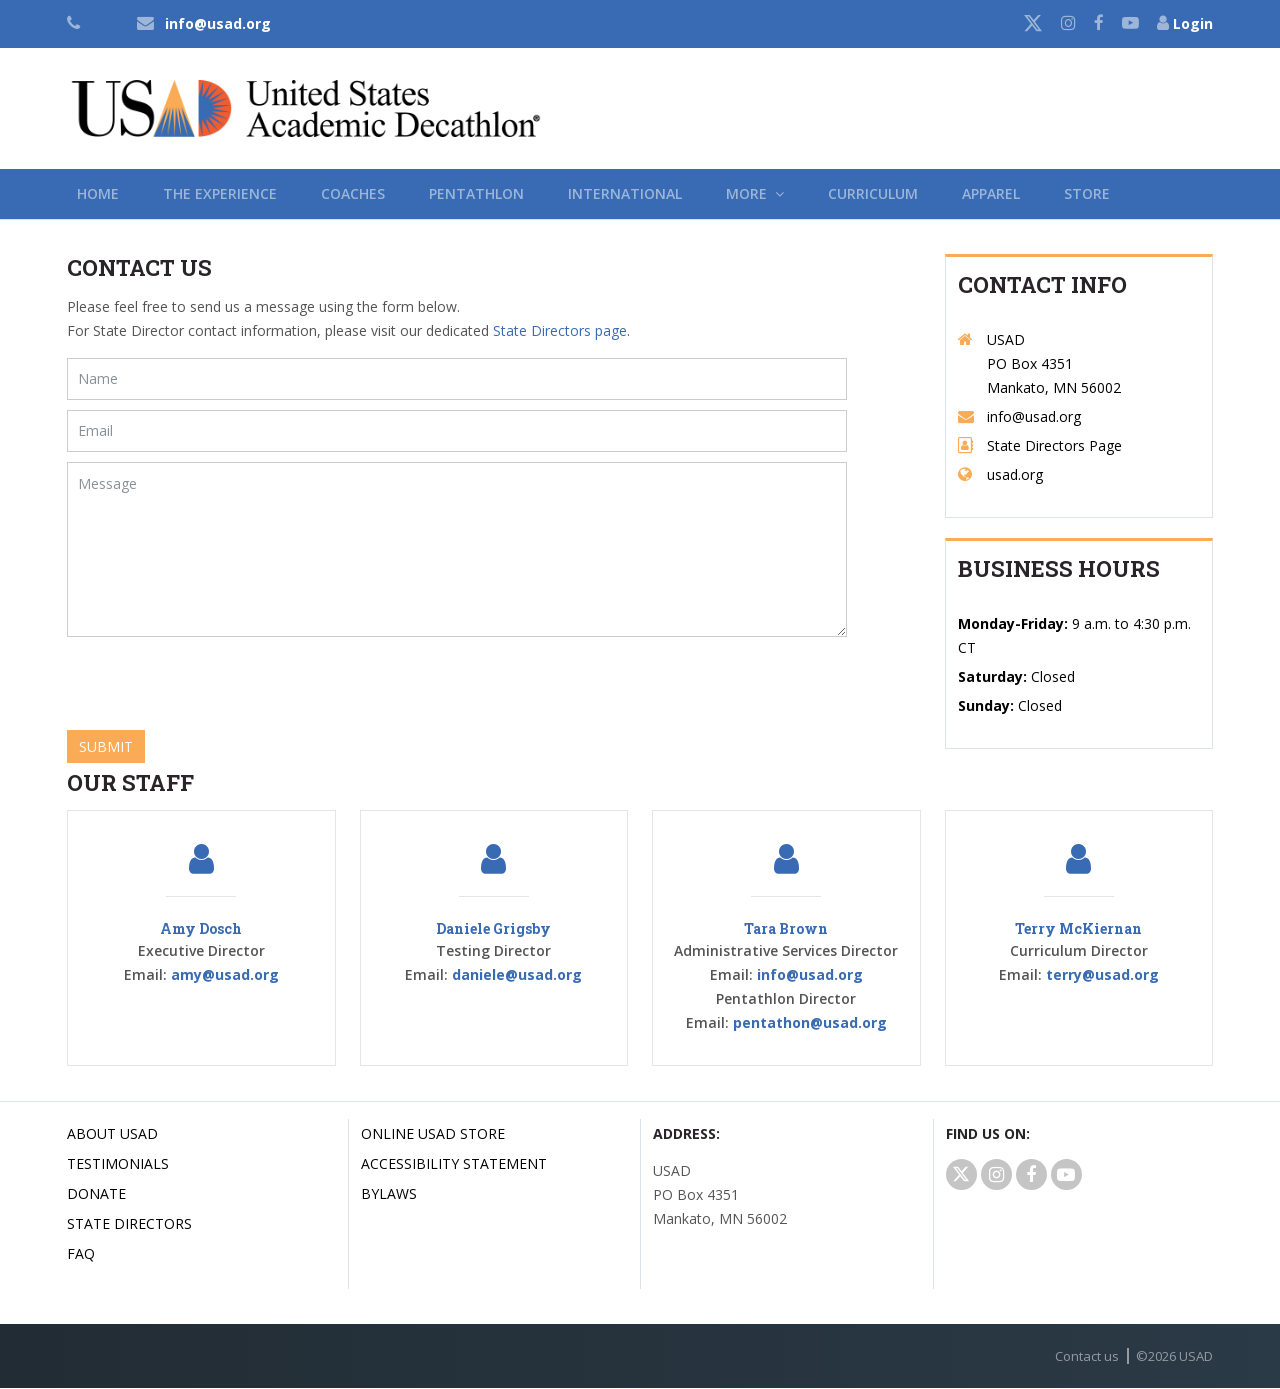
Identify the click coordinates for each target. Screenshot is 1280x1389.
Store (1087, 193)
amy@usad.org (225, 975)
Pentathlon (476, 193)
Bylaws (389, 1194)
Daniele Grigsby (493, 929)
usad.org (1015, 475)
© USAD (1174, 1357)
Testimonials (118, 1164)
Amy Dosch (201, 929)
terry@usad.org (1102, 975)
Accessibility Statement (454, 1164)
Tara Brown (786, 929)
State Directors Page (1054, 446)
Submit (106, 746)
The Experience (220, 193)
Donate (96, 1194)
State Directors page (560, 330)
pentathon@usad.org (810, 1023)
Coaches (353, 193)
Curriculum (873, 193)
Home (98, 193)
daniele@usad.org (517, 975)
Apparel (991, 193)
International (625, 193)
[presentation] (219, 686)
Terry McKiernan (1078, 929)
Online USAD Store (433, 1134)
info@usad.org (218, 23)
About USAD (112, 1134)
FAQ (81, 1254)
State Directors (129, 1224)
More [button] (755, 193)
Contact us (1087, 1357)
